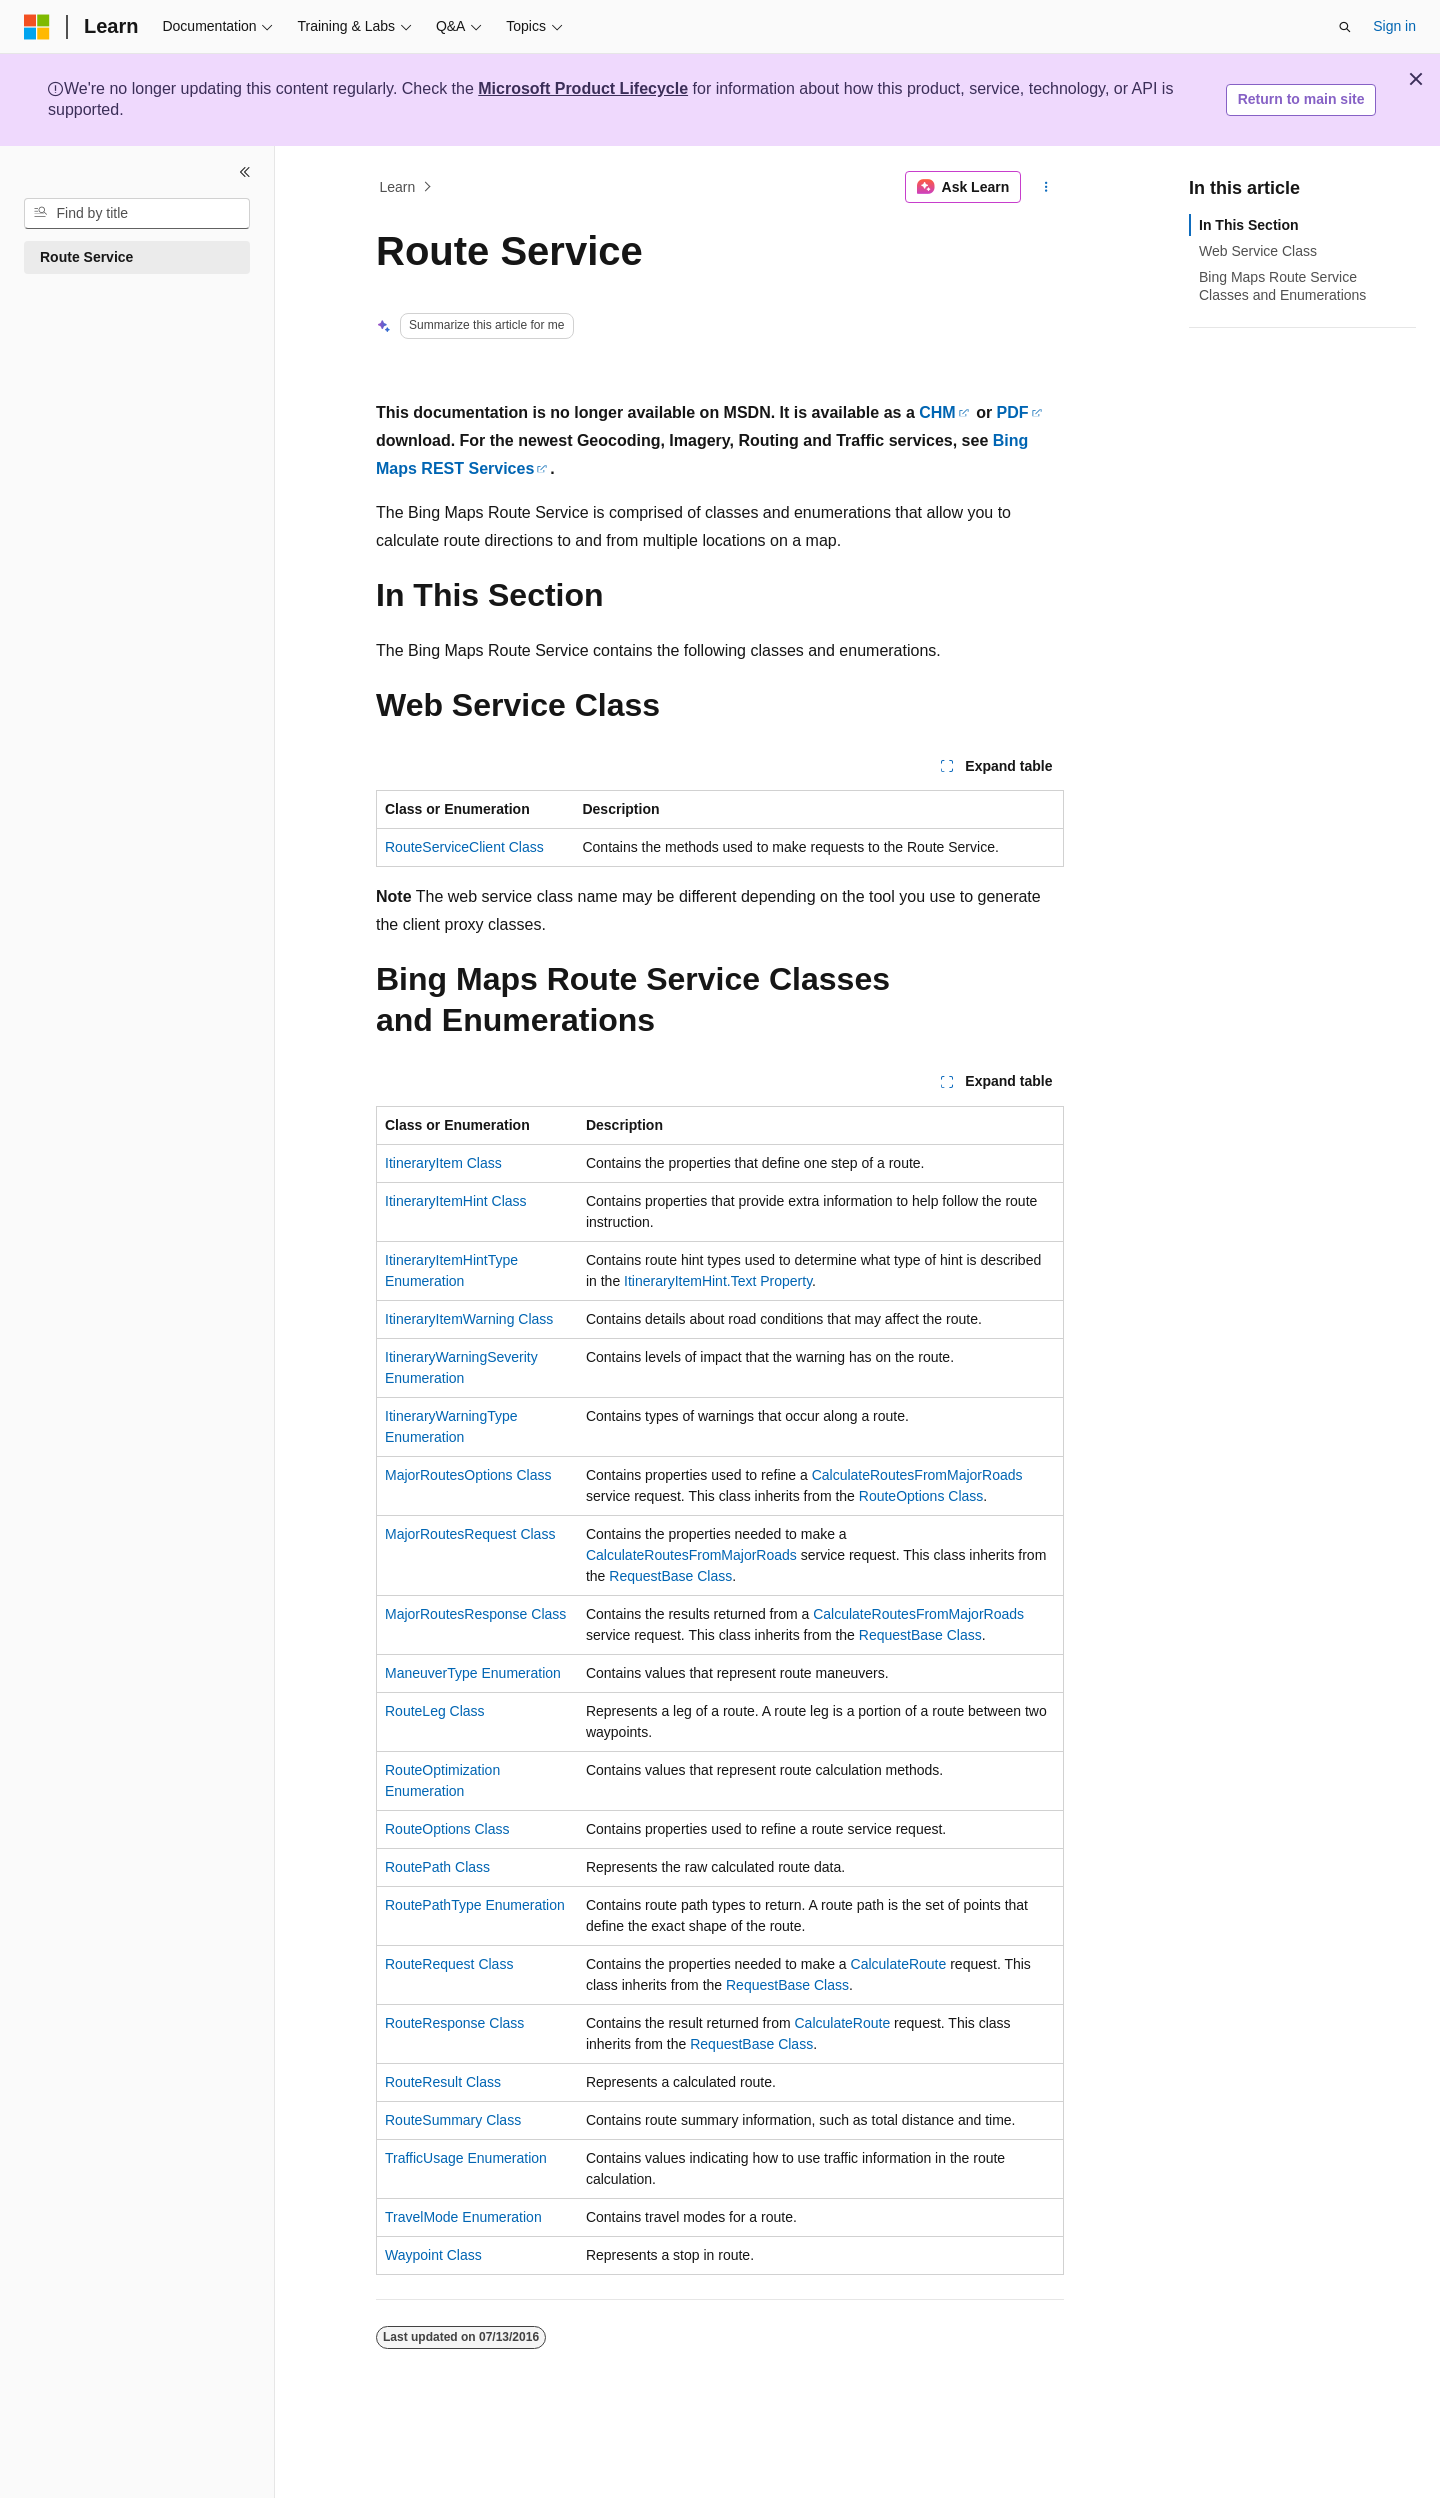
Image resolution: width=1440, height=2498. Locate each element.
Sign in (1394, 26)
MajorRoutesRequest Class (470, 1534)
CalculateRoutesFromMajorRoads (917, 1475)
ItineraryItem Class (443, 1163)
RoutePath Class (437, 1867)
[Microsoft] (37, 27)
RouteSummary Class (453, 2120)
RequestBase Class (670, 1576)
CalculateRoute (899, 1964)
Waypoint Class (433, 2255)
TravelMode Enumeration (463, 2217)
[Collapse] (245, 172)
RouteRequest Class (449, 1964)
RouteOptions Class (921, 1496)
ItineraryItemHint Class (456, 1201)
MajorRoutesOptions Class (468, 1475)
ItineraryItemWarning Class (469, 1319)
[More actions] (1046, 187)
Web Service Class (1258, 251)
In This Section (1249, 225)
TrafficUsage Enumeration (466, 2158)
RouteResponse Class (454, 2023)
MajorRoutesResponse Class (475, 1614)
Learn (398, 187)
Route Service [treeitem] (86, 257)
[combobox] (137, 214)
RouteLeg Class (435, 1711)
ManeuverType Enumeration (473, 1673)
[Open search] (1345, 27)
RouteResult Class (443, 2082)
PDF (1013, 412)
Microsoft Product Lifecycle (583, 88)
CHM (937, 412)
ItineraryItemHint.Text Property (718, 1281)
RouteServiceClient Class (464, 847)
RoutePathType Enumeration (475, 1905)
